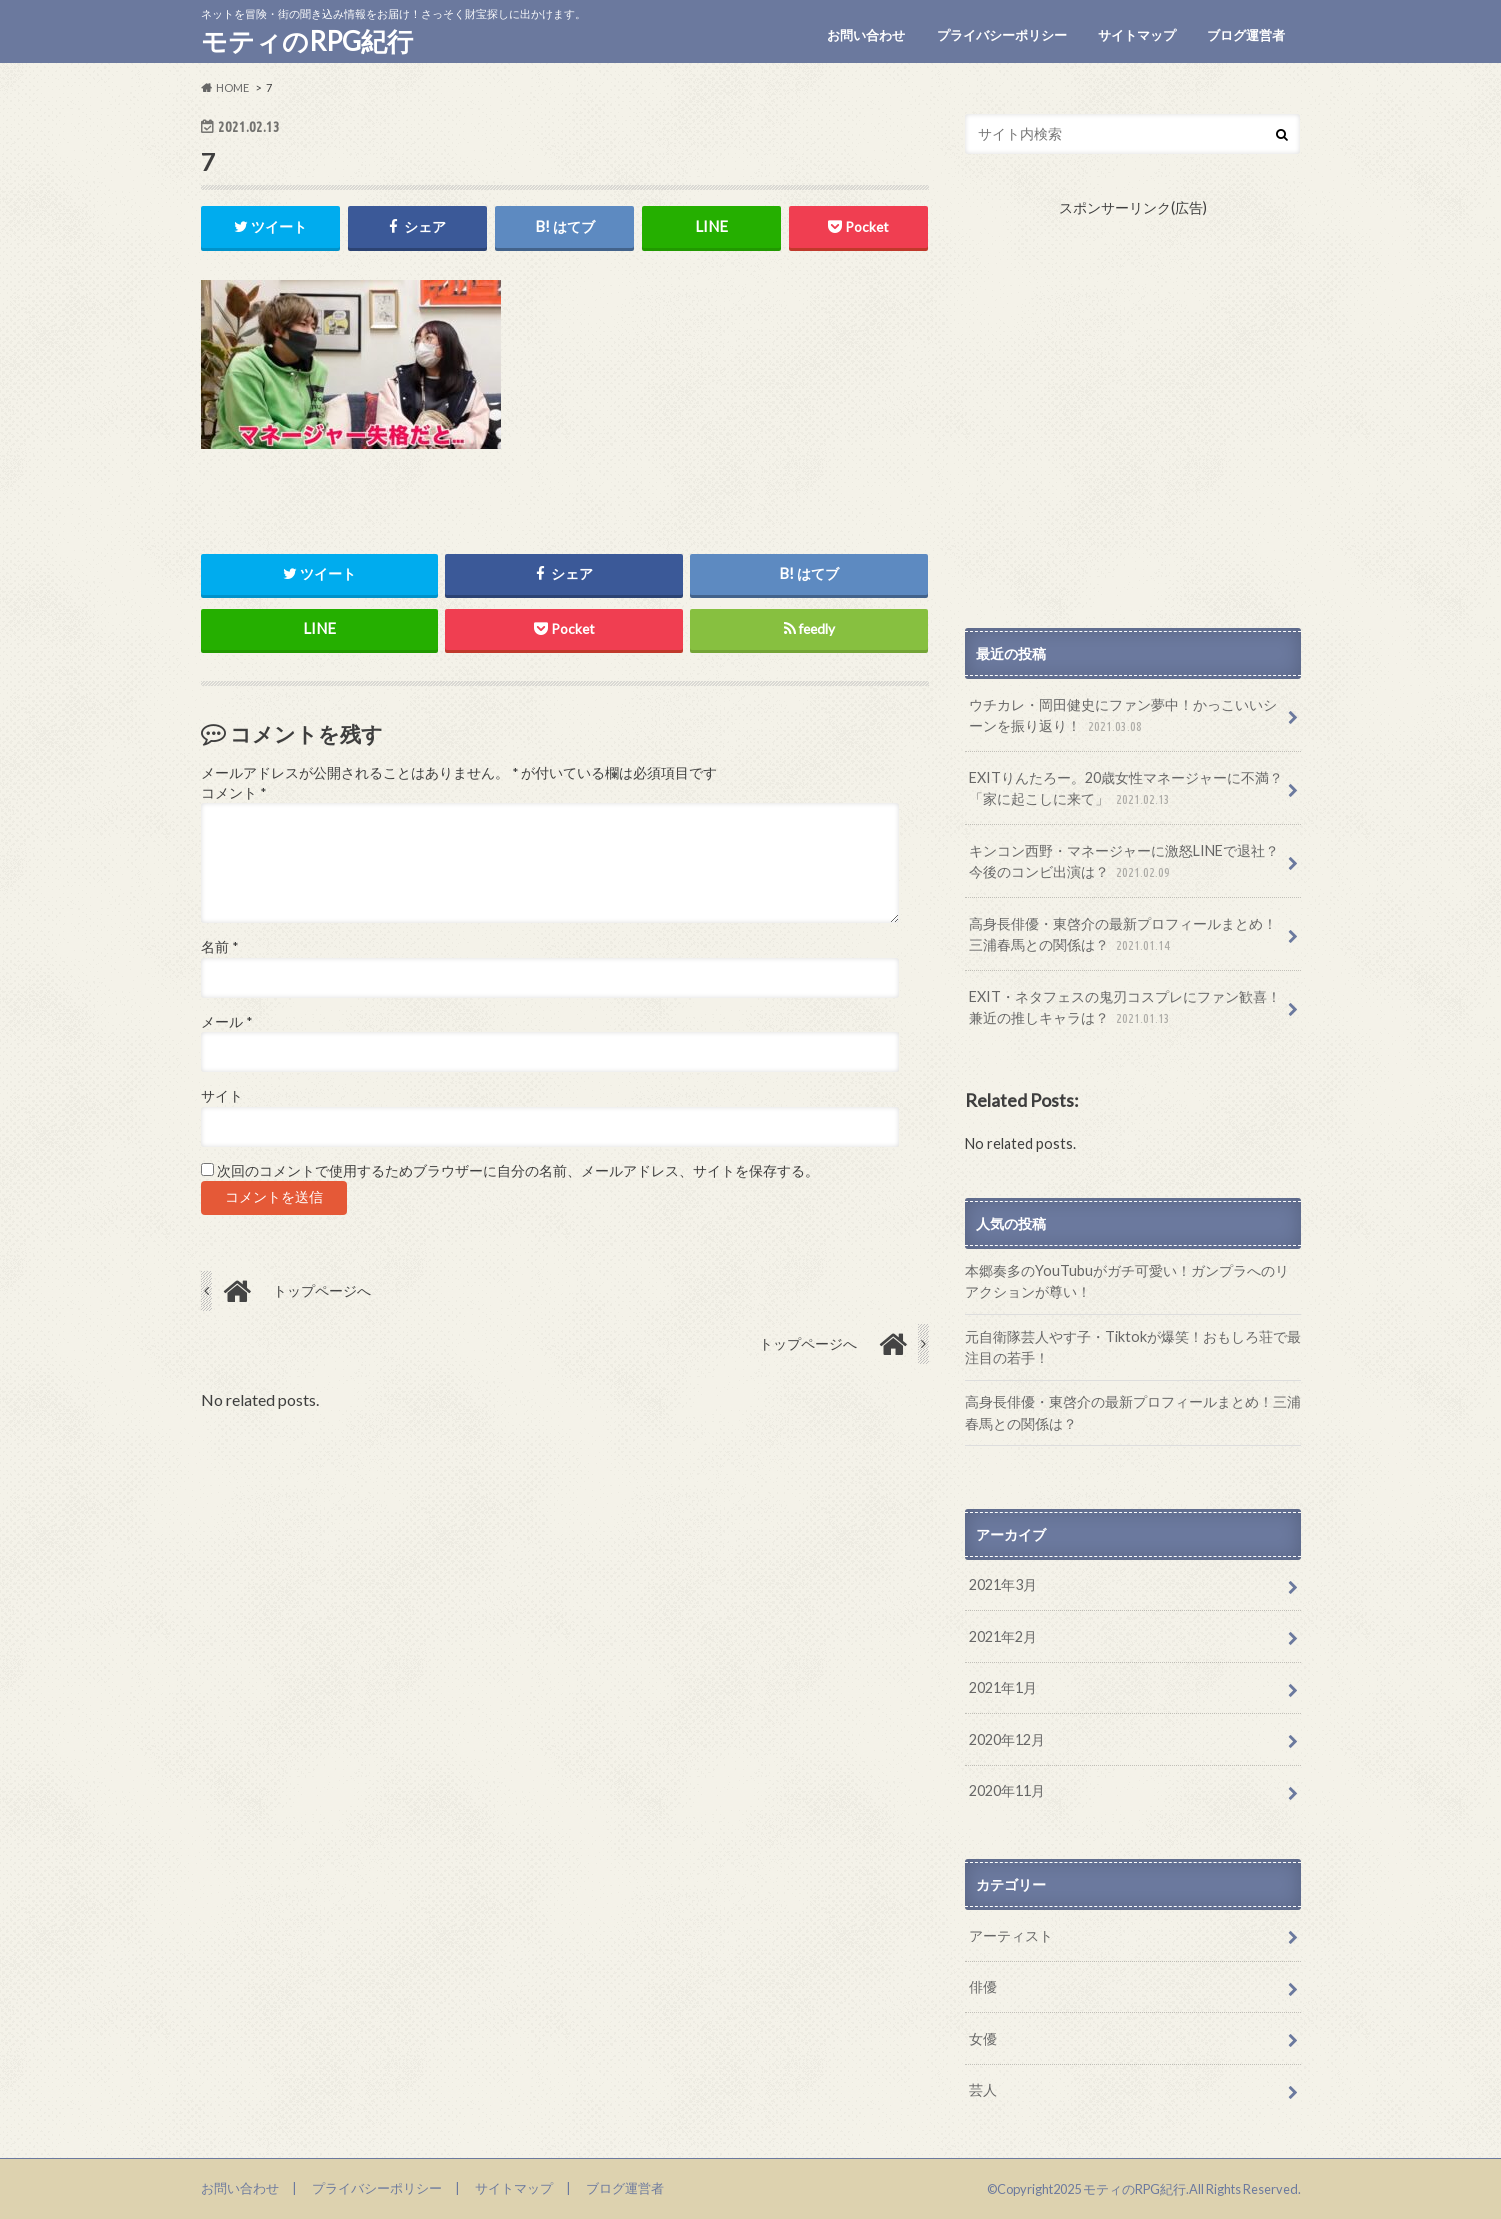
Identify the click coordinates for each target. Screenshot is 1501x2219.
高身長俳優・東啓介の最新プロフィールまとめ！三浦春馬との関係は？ (1123, 935)
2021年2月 (1003, 1636)
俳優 (983, 1986)
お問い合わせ (866, 35)
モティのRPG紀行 (307, 41)
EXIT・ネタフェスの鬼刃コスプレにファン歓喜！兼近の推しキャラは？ (1125, 1008)
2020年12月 (1007, 1739)
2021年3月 (1003, 1584)
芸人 (983, 2089)
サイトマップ (1137, 35)
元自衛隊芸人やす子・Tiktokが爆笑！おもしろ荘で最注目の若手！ (1133, 1347)
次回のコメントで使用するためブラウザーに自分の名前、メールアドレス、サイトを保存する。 (518, 1171)
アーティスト (1011, 1935)
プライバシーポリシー (1002, 35)
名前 (219, 948)
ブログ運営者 (1246, 35)
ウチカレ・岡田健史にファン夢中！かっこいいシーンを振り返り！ (1123, 716)
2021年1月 (1003, 1687)
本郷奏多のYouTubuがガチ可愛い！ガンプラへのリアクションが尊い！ (1127, 1281)
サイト (222, 1097)
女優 (983, 2038)
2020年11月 (1007, 1790)
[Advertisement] (1133, 423)
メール (226, 1022)
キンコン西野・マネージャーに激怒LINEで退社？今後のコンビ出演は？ (1124, 862)
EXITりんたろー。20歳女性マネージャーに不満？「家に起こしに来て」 (1126, 789)
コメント (233, 793)
